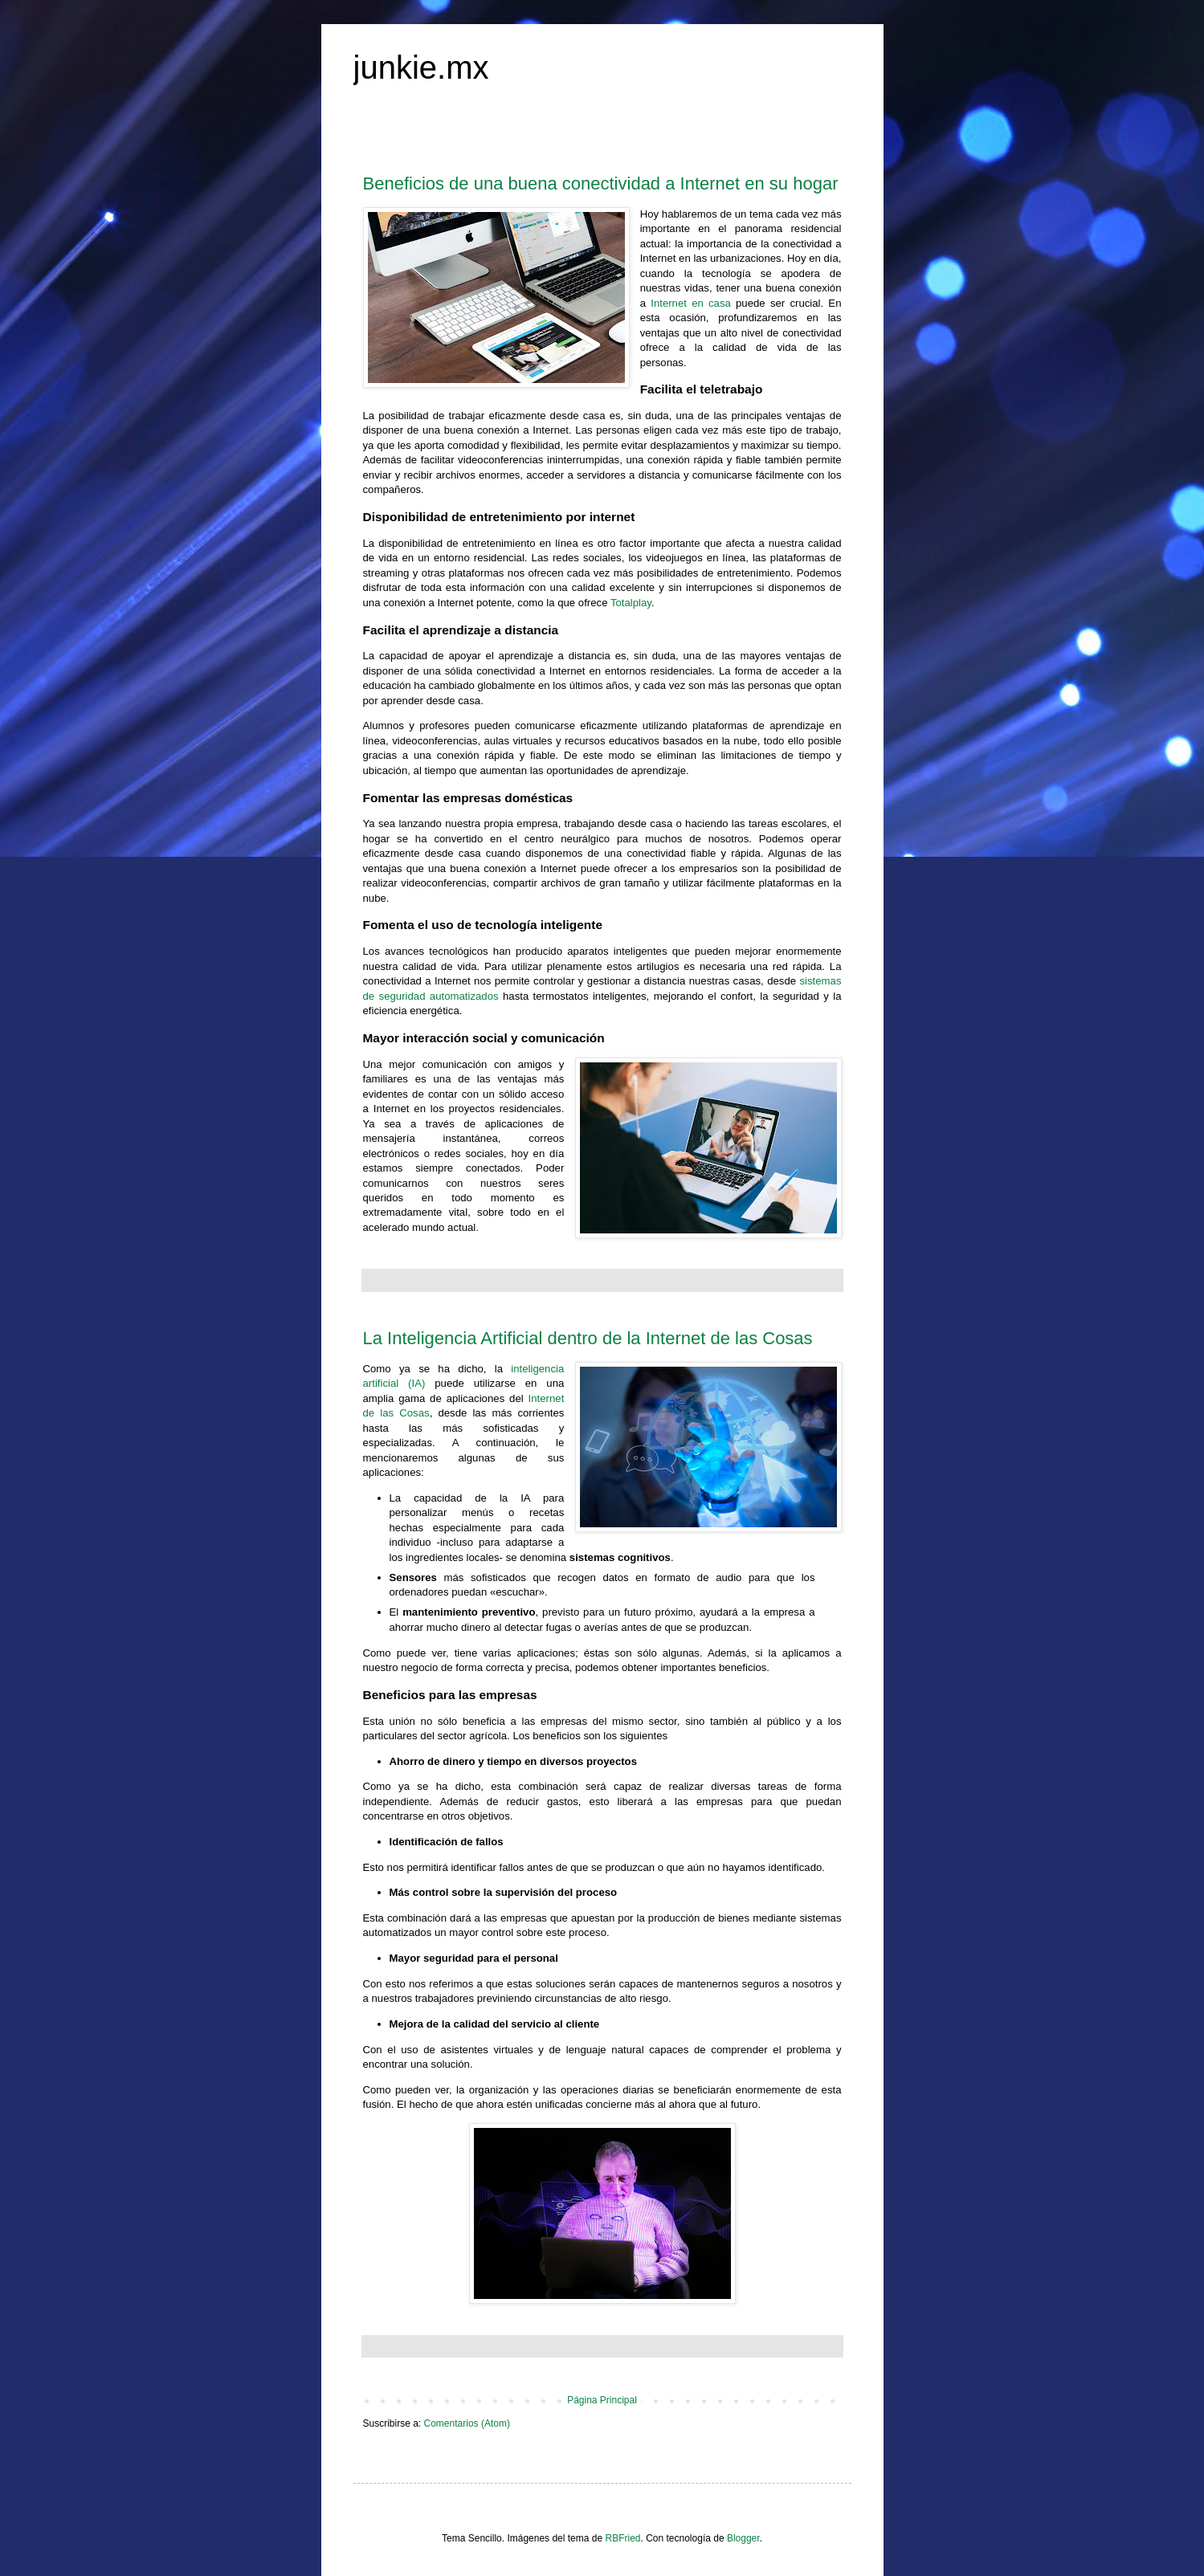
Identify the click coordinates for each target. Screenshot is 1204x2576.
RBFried (622, 2538)
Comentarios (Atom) (467, 2423)
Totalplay (630, 603)
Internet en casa (691, 303)
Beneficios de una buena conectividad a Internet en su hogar (601, 183)
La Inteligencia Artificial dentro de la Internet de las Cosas (588, 1338)
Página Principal (602, 2400)
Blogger (743, 2538)
